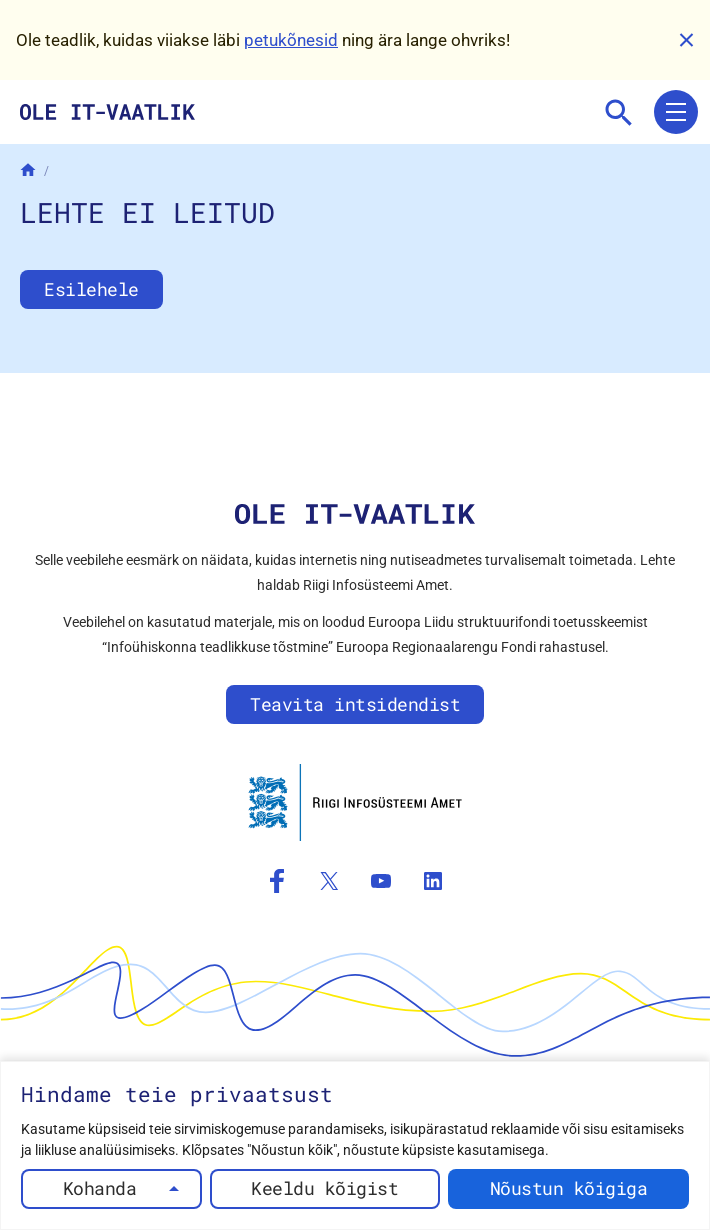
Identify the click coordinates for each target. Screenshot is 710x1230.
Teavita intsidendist (355, 704)
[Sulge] (686, 40)
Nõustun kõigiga (569, 1188)
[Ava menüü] (676, 112)
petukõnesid (291, 40)
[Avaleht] (28, 170)
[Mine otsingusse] (618, 112)
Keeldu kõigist (324, 1188)
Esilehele (91, 289)
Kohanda (100, 1188)
